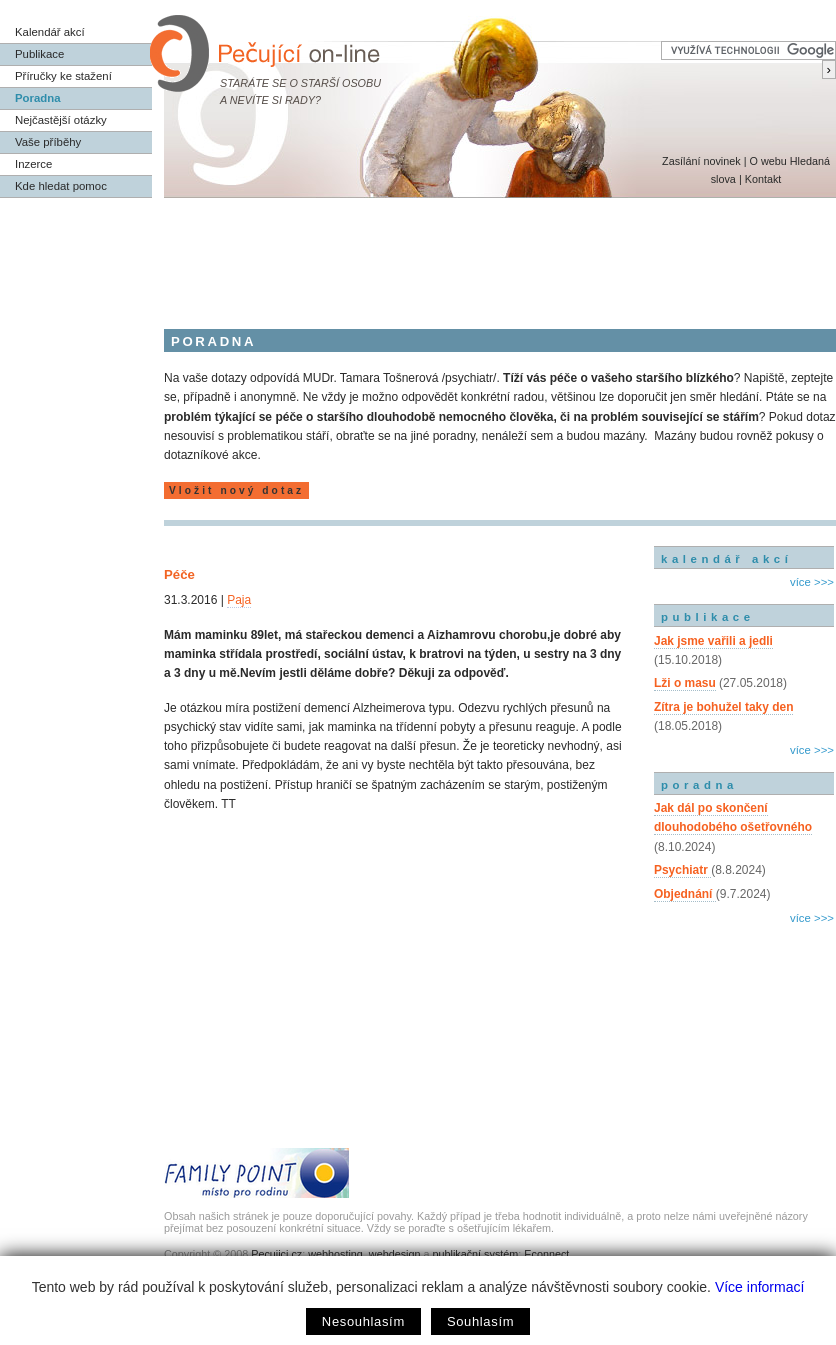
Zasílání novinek (701, 161)
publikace (708, 617)
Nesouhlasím (363, 1321)
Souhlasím (480, 1321)
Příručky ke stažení (63, 76)
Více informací (759, 1287)
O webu (767, 161)
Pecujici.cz (276, 1254)
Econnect (546, 1254)
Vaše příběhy (48, 142)
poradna (699, 785)
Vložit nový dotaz (236, 490)
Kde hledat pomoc (61, 186)
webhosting (335, 1254)
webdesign (395, 1254)
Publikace (39, 54)
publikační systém (475, 1254)
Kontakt (763, 179)
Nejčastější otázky (61, 120)
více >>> (812, 582)
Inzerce (33, 164)
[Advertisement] (418, 253)
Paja (239, 600)
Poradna (38, 98)
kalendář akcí (726, 559)
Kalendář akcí (50, 32)
